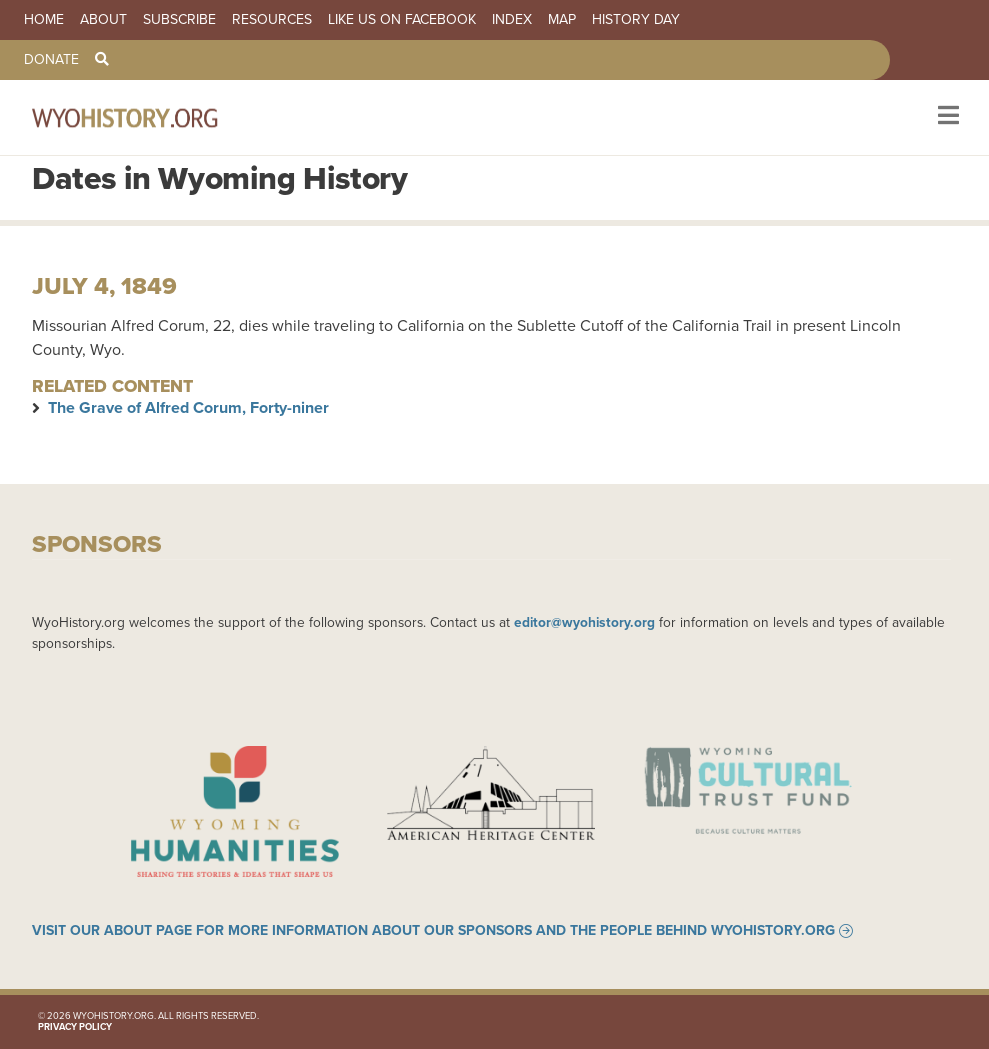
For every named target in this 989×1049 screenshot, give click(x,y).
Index (512, 20)
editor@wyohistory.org (584, 622)
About (103, 20)
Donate (51, 60)
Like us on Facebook (402, 20)
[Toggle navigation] (946, 117)
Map (562, 20)
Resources (272, 20)
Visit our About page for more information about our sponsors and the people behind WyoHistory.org (433, 931)
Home (44, 20)
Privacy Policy (75, 1027)
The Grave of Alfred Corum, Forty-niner (188, 407)
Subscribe (179, 20)
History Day (636, 20)
